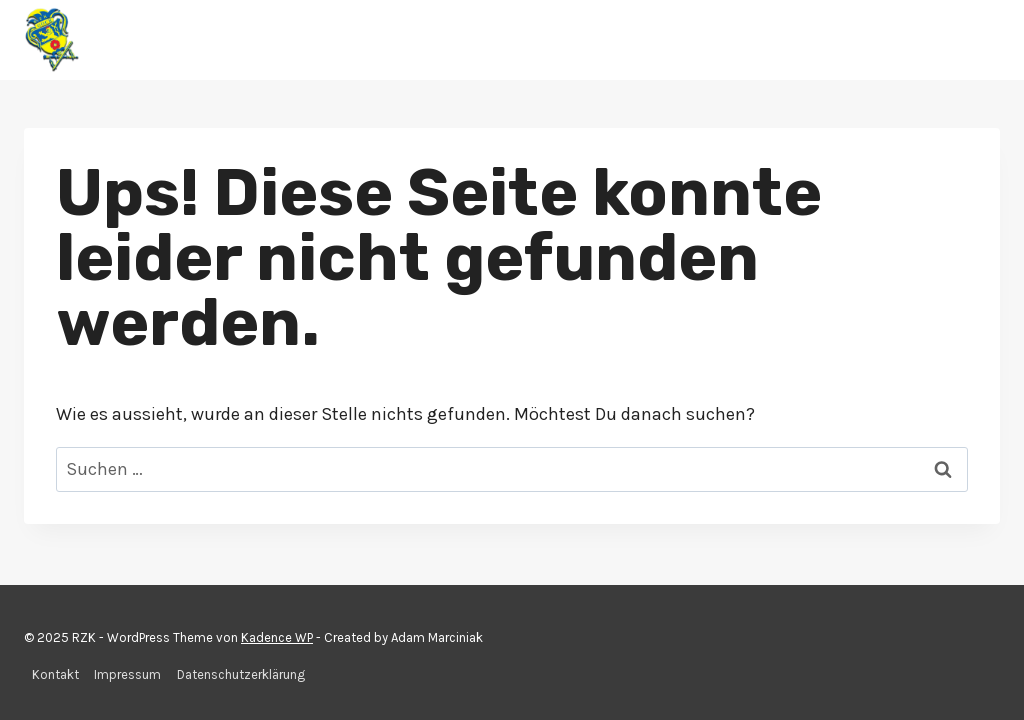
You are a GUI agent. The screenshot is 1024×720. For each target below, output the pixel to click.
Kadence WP (277, 637)
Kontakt (55, 674)
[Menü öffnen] (981, 39)
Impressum (127, 674)
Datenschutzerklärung (241, 674)
